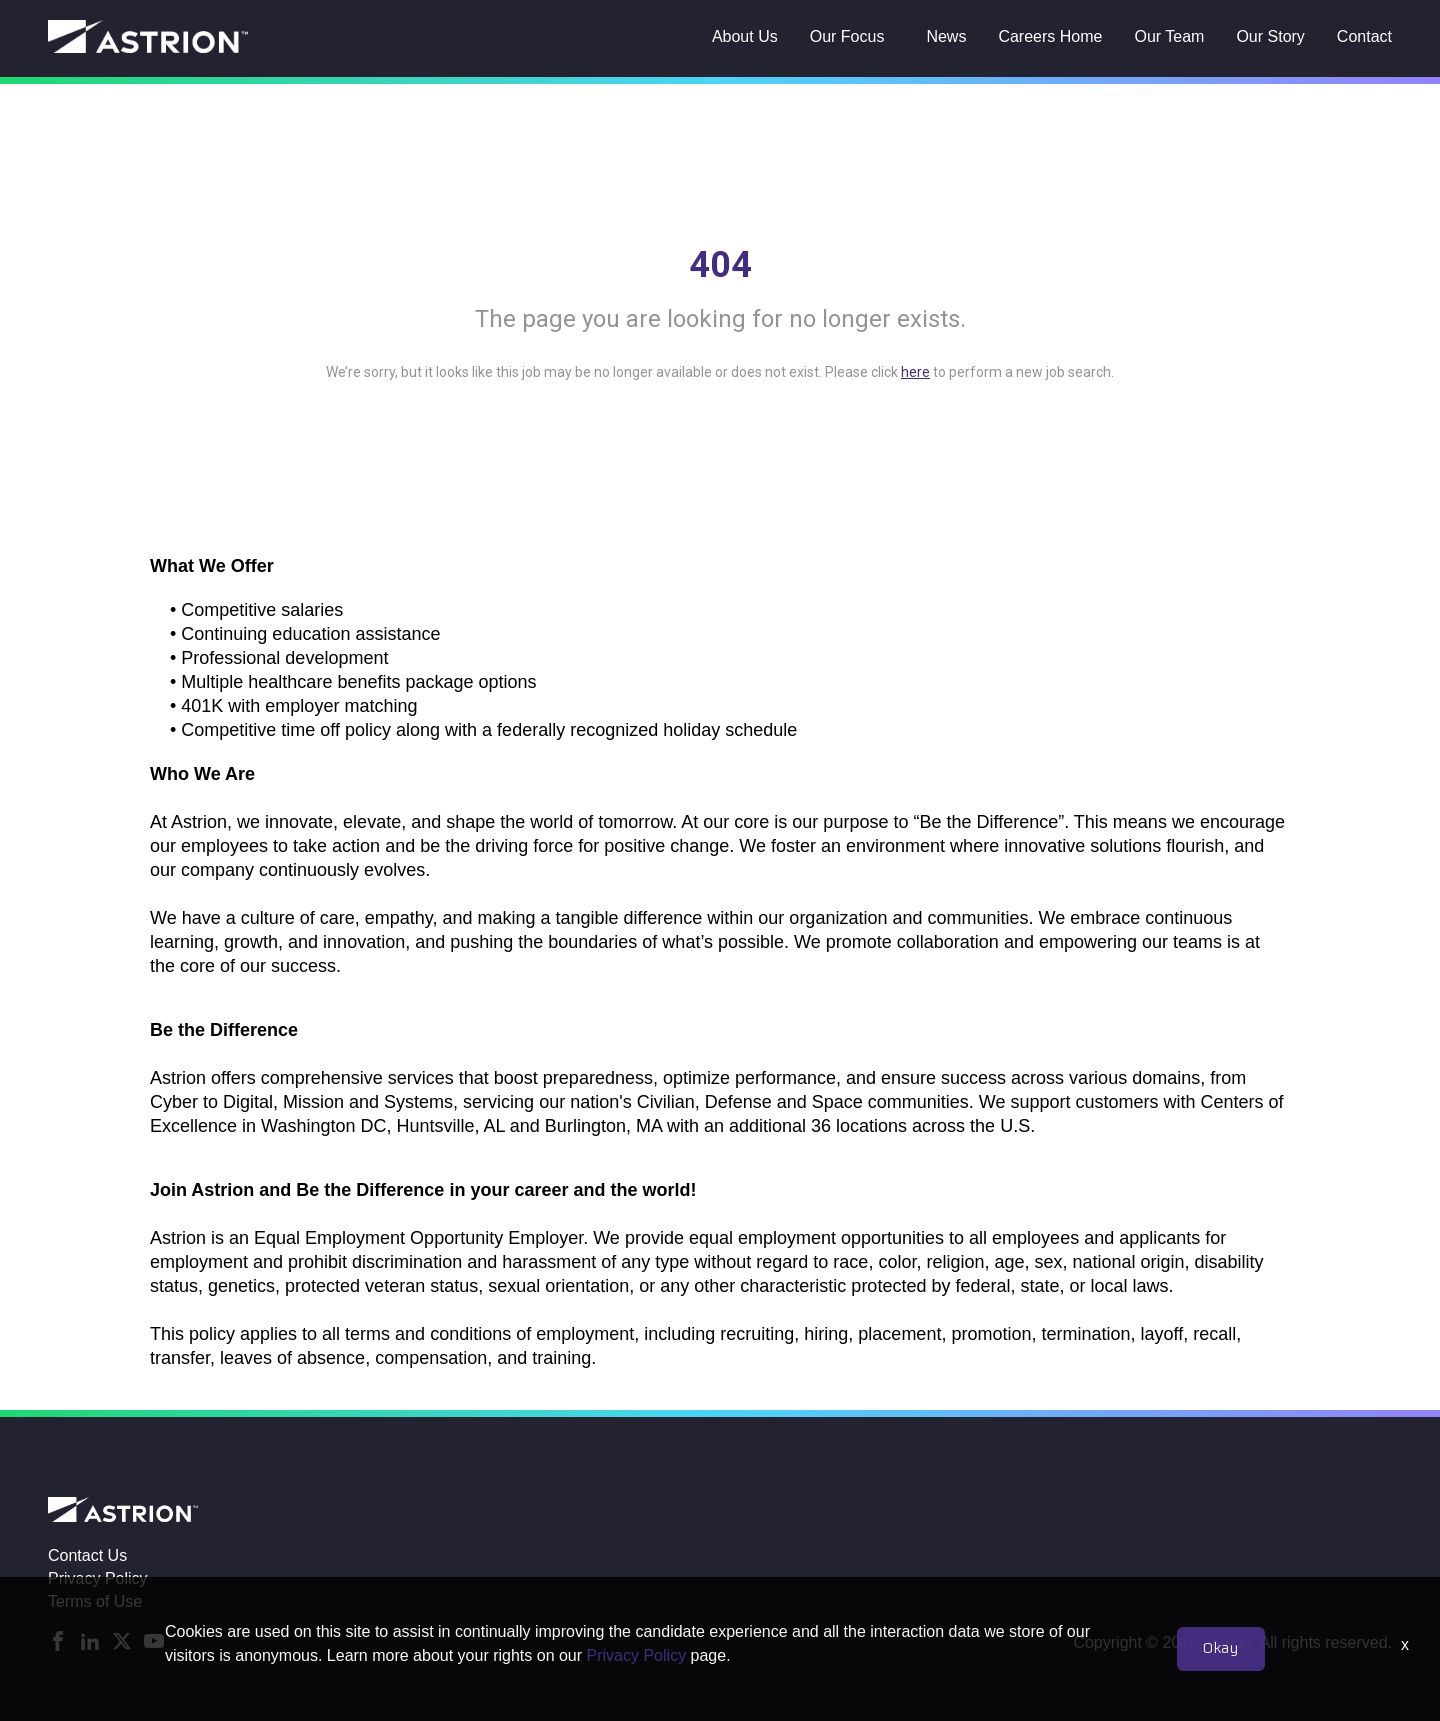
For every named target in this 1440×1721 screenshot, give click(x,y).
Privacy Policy (98, 1578)
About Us (745, 36)
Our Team (1169, 36)
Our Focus (847, 36)
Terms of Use (95, 1601)
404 (720, 265)
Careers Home (1050, 36)
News (946, 36)
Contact (1364, 36)
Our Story (1270, 36)
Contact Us (87, 1555)
